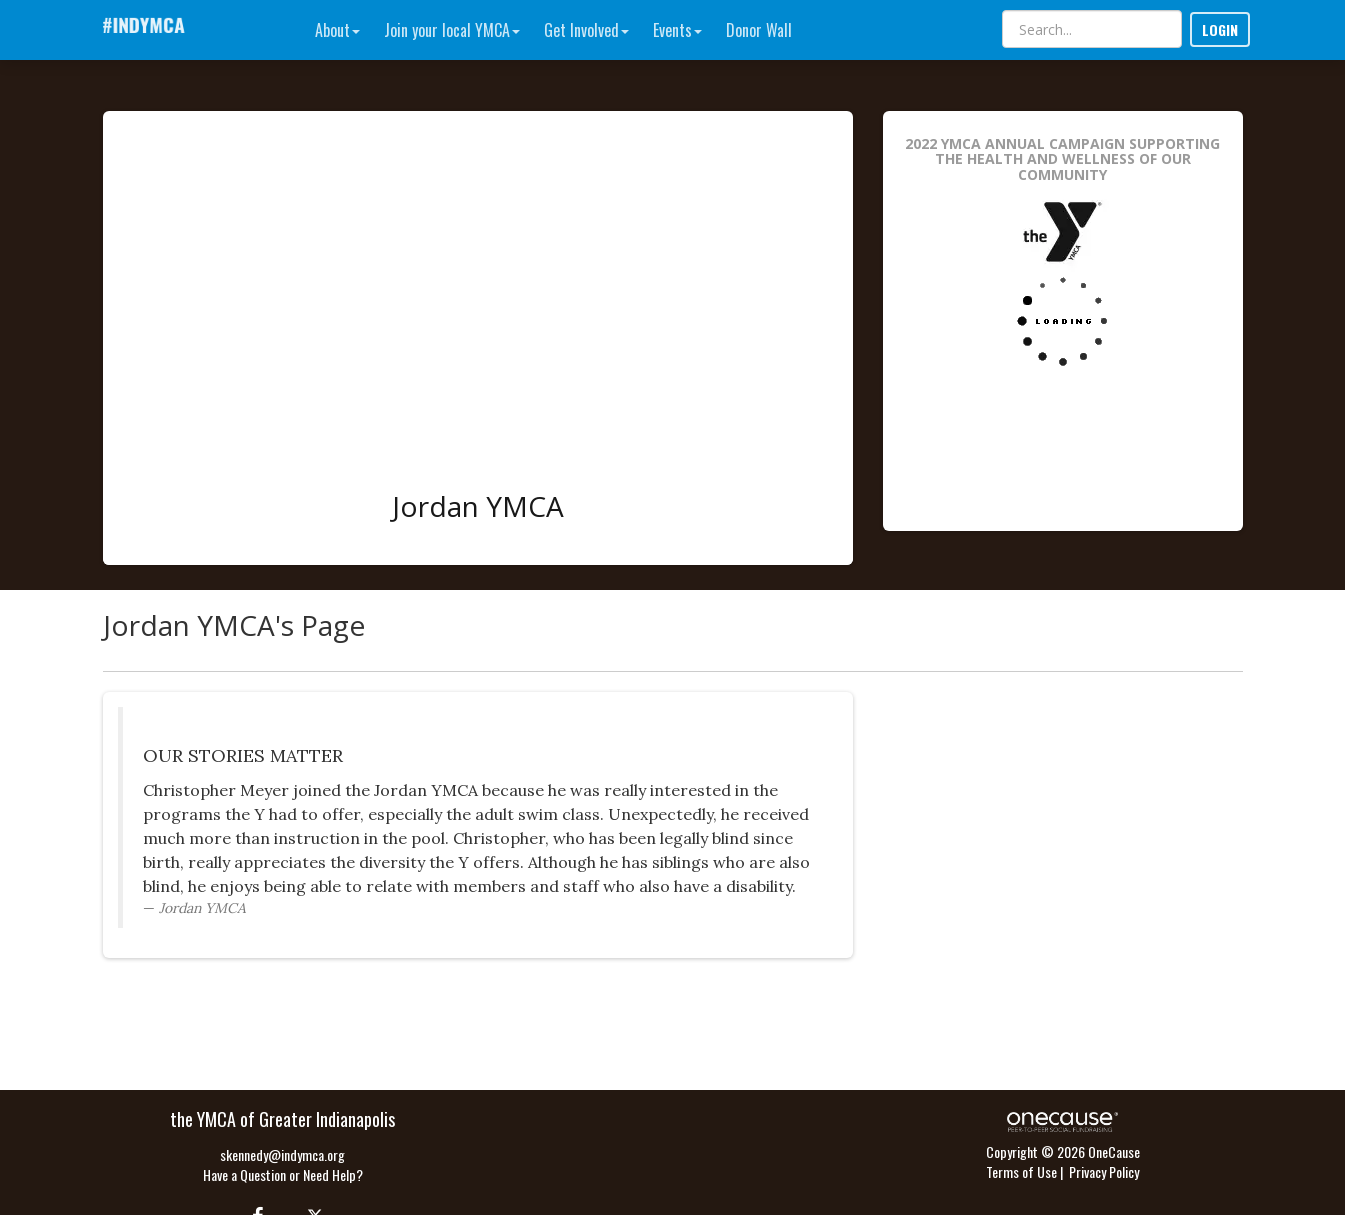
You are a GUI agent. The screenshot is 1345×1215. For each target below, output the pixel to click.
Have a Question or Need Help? (283, 1174)
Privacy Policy (1104, 1171)
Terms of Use (1021, 1171)
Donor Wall (759, 30)
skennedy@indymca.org (282, 1154)
